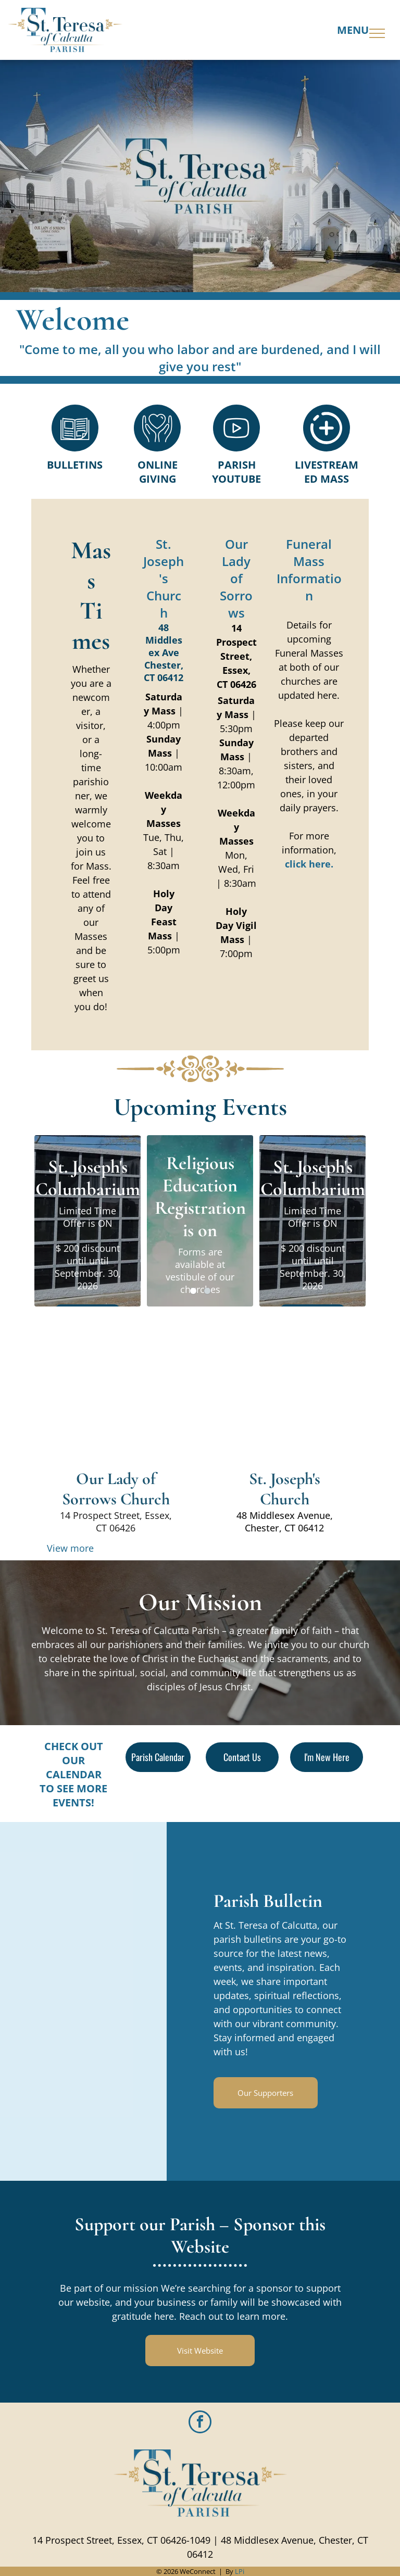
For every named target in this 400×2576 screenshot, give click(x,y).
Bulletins (75, 465)
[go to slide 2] (207, 1291)
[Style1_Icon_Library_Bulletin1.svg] (75, 448)
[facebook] (200, 2423)
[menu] (377, 33)
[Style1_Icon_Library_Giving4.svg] (157, 448)
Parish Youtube (236, 472)
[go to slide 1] (193, 1291)
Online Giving (158, 472)
